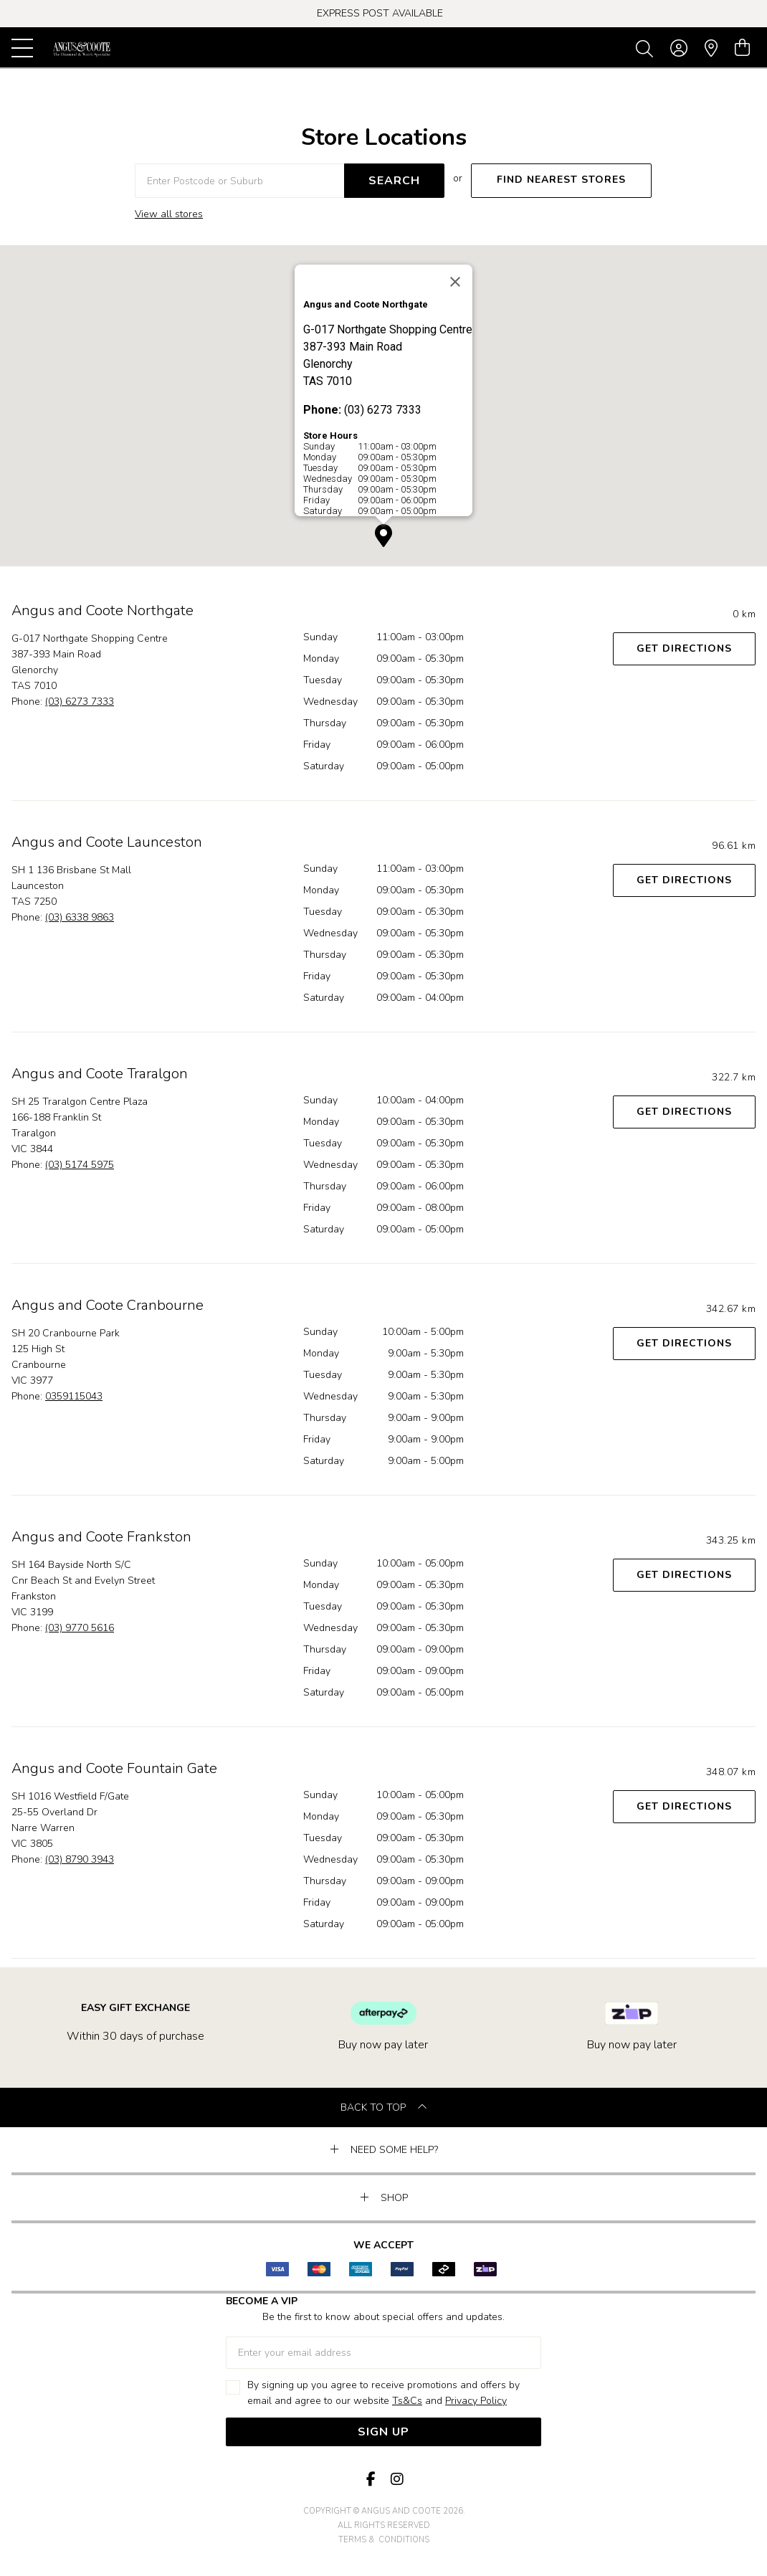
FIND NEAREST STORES (561, 179)
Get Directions (684, 648)
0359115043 (74, 1396)
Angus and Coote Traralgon (99, 1073)
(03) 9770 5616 (79, 1628)
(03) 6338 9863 (79, 917)
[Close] (455, 282)
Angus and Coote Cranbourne (107, 1305)
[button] (383, 536)
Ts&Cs (407, 2401)
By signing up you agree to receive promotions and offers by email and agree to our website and (383, 2393)
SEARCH (394, 181)
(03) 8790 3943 (79, 1859)
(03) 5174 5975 (79, 1164)
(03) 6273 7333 (79, 701)
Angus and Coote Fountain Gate (114, 1768)
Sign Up (383, 2432)
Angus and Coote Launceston (106, 842)
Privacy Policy (476, 2401)
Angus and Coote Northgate (102, 610)
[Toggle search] (647, 48)
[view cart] (742, 48)
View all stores (169, 214)
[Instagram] (396, 2479)
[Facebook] (370, 2479)
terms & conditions (383, 2539)
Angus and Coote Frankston (101, 1536)
